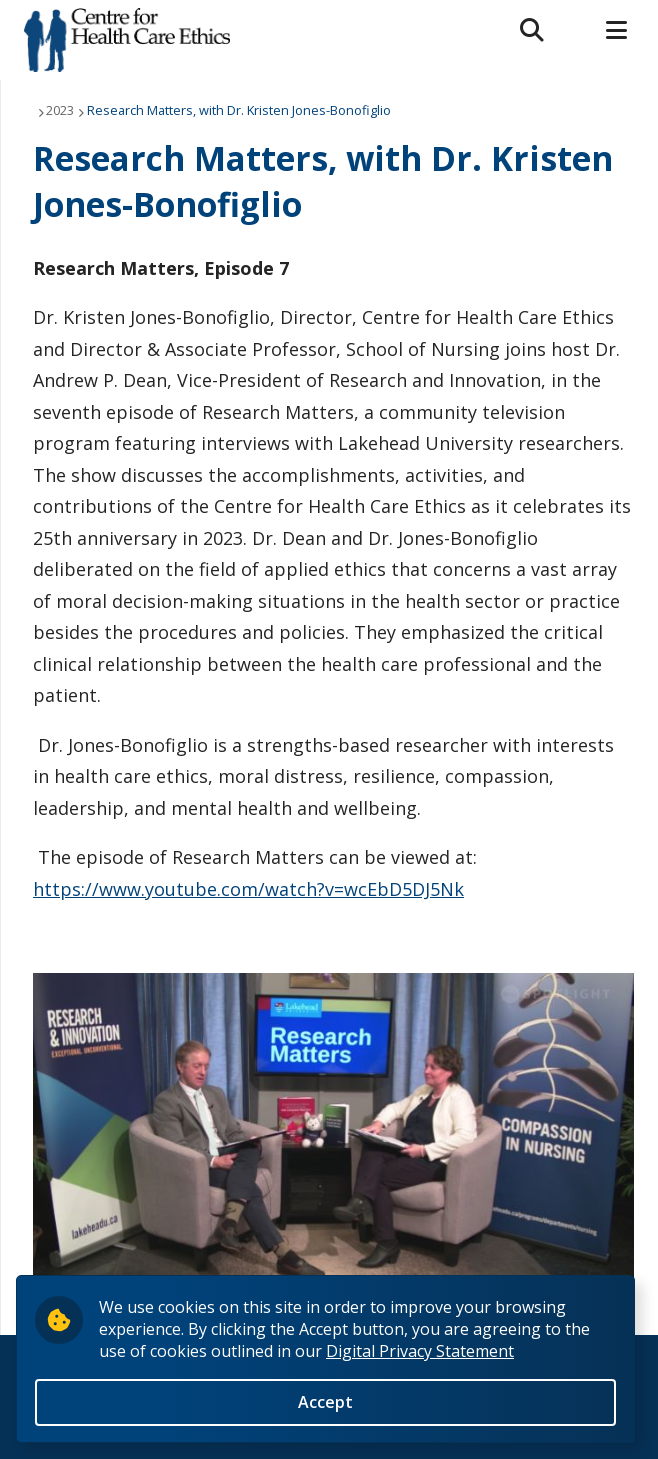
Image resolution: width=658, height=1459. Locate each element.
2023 (60, 110)
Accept (325, 1402)
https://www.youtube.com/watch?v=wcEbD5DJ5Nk (248, 889)
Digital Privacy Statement (420, 1351)
